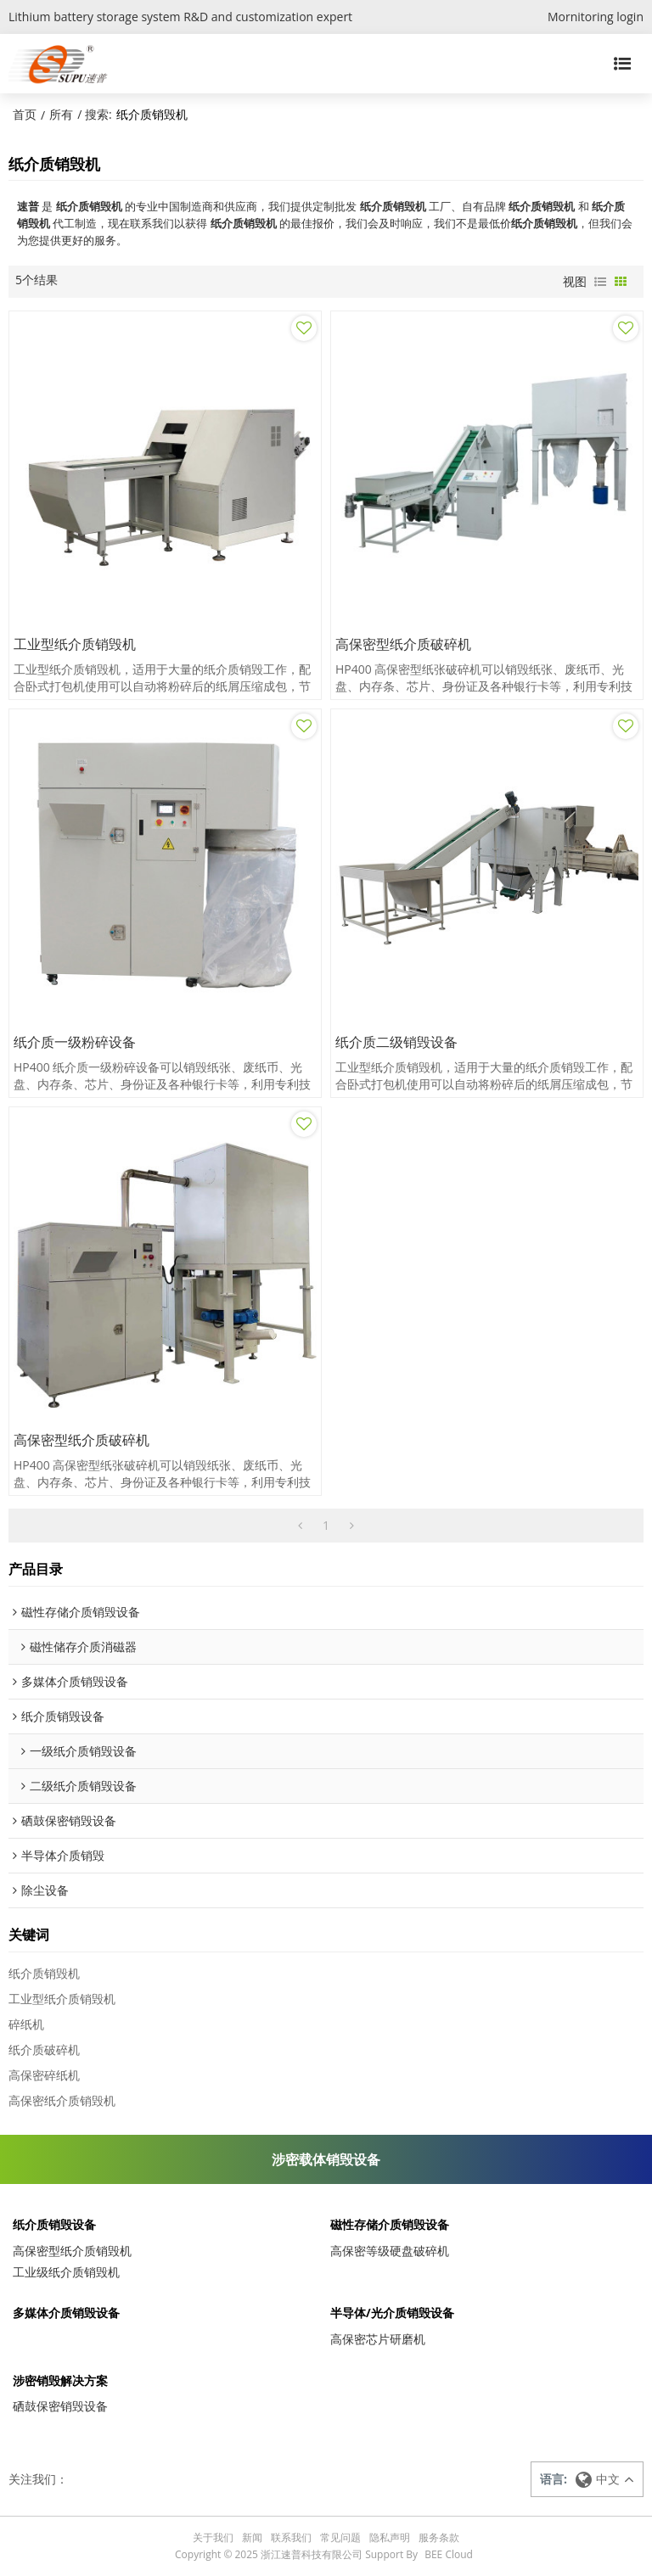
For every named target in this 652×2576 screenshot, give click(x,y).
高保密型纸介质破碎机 (403, 644)
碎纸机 (26, 2024)
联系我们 (291, 2537)
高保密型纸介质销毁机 (72, 2251)
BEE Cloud (448, 2554)
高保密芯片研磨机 (377, 2339)
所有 (61, 114)
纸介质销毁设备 (54, 2224)
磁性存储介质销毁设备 (389, 2224)
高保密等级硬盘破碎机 (389, 2251)
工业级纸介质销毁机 (66, 2272)
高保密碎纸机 (44, 2075)
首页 (25, 114)
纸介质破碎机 (44, 2049)
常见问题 (340, 2537)
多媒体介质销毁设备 (66, 2313)
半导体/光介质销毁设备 (392, 2313)
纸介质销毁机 (44, 1973)
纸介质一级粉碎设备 (75, 1041)
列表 (600, 281)
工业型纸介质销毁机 (75, 644)
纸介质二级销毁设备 (396, 1041)
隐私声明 (389, 2537)
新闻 (252, 2537)
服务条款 (439, 2537)
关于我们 (213, 2537)
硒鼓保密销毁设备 (60, 2406)
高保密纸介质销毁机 (61, 2100)
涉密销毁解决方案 (60, 2380)
